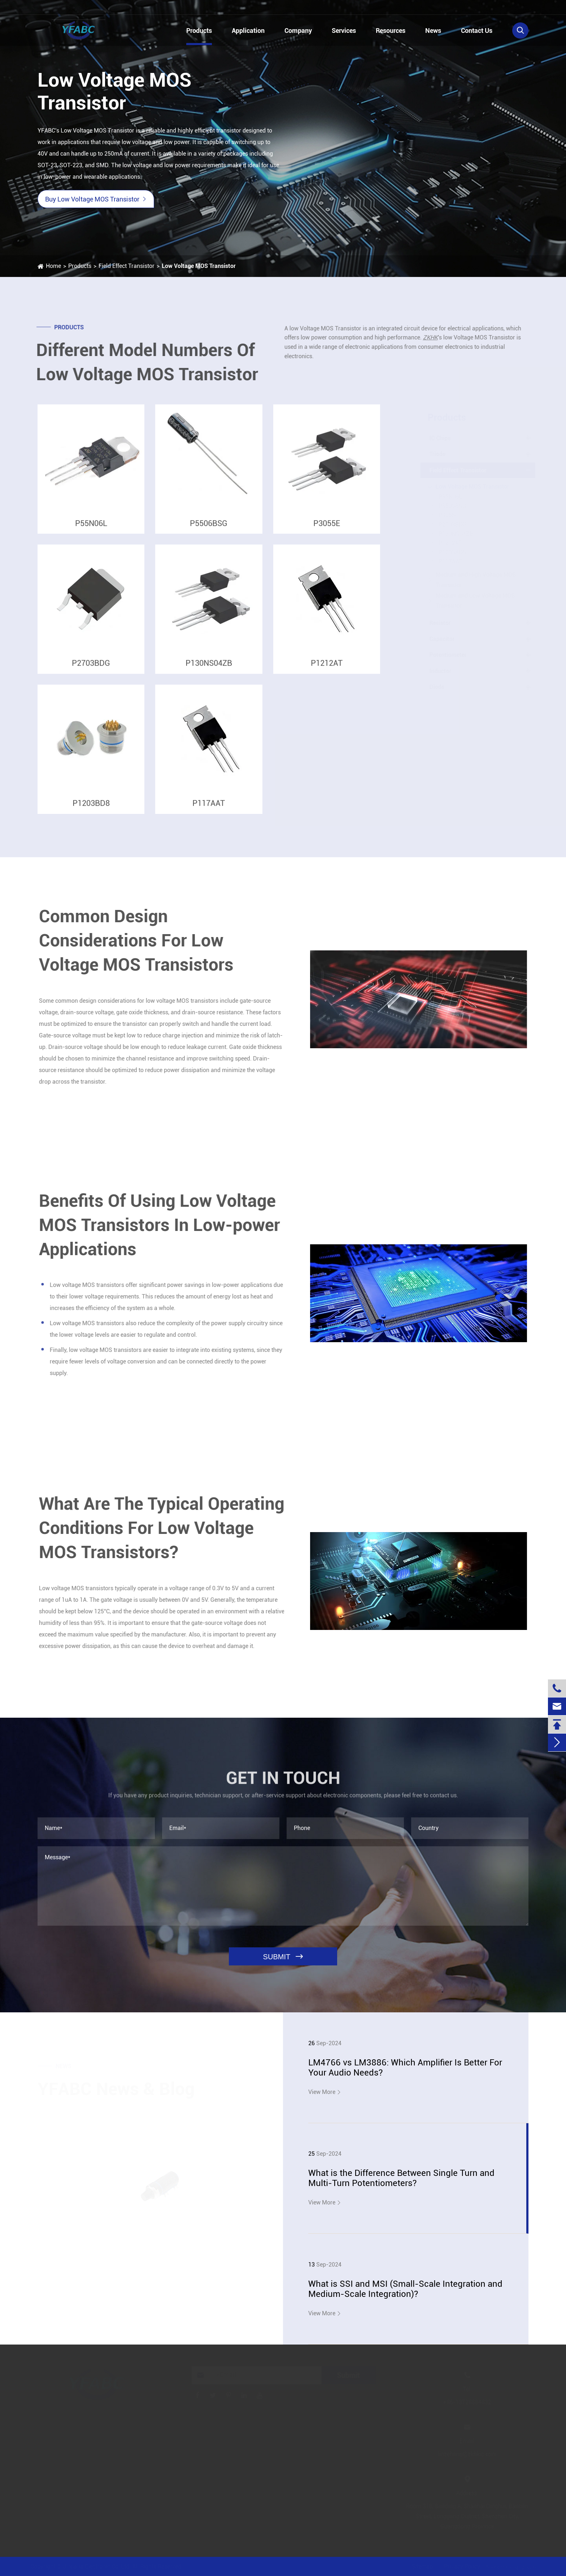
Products (199, 30)
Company (298, 30)
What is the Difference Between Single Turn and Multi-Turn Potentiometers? (401, 2178)
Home (53, 266)
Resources (390, 30)
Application (248, 30)
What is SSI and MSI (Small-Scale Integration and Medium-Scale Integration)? (405, 2289)
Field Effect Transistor (126, 266)
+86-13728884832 (72, 7)
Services (344, 30)
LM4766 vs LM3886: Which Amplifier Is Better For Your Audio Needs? (405, 2067)
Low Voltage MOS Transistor (198, 266)
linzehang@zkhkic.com (165, 7)
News (433, 30)
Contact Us (476, 30)
